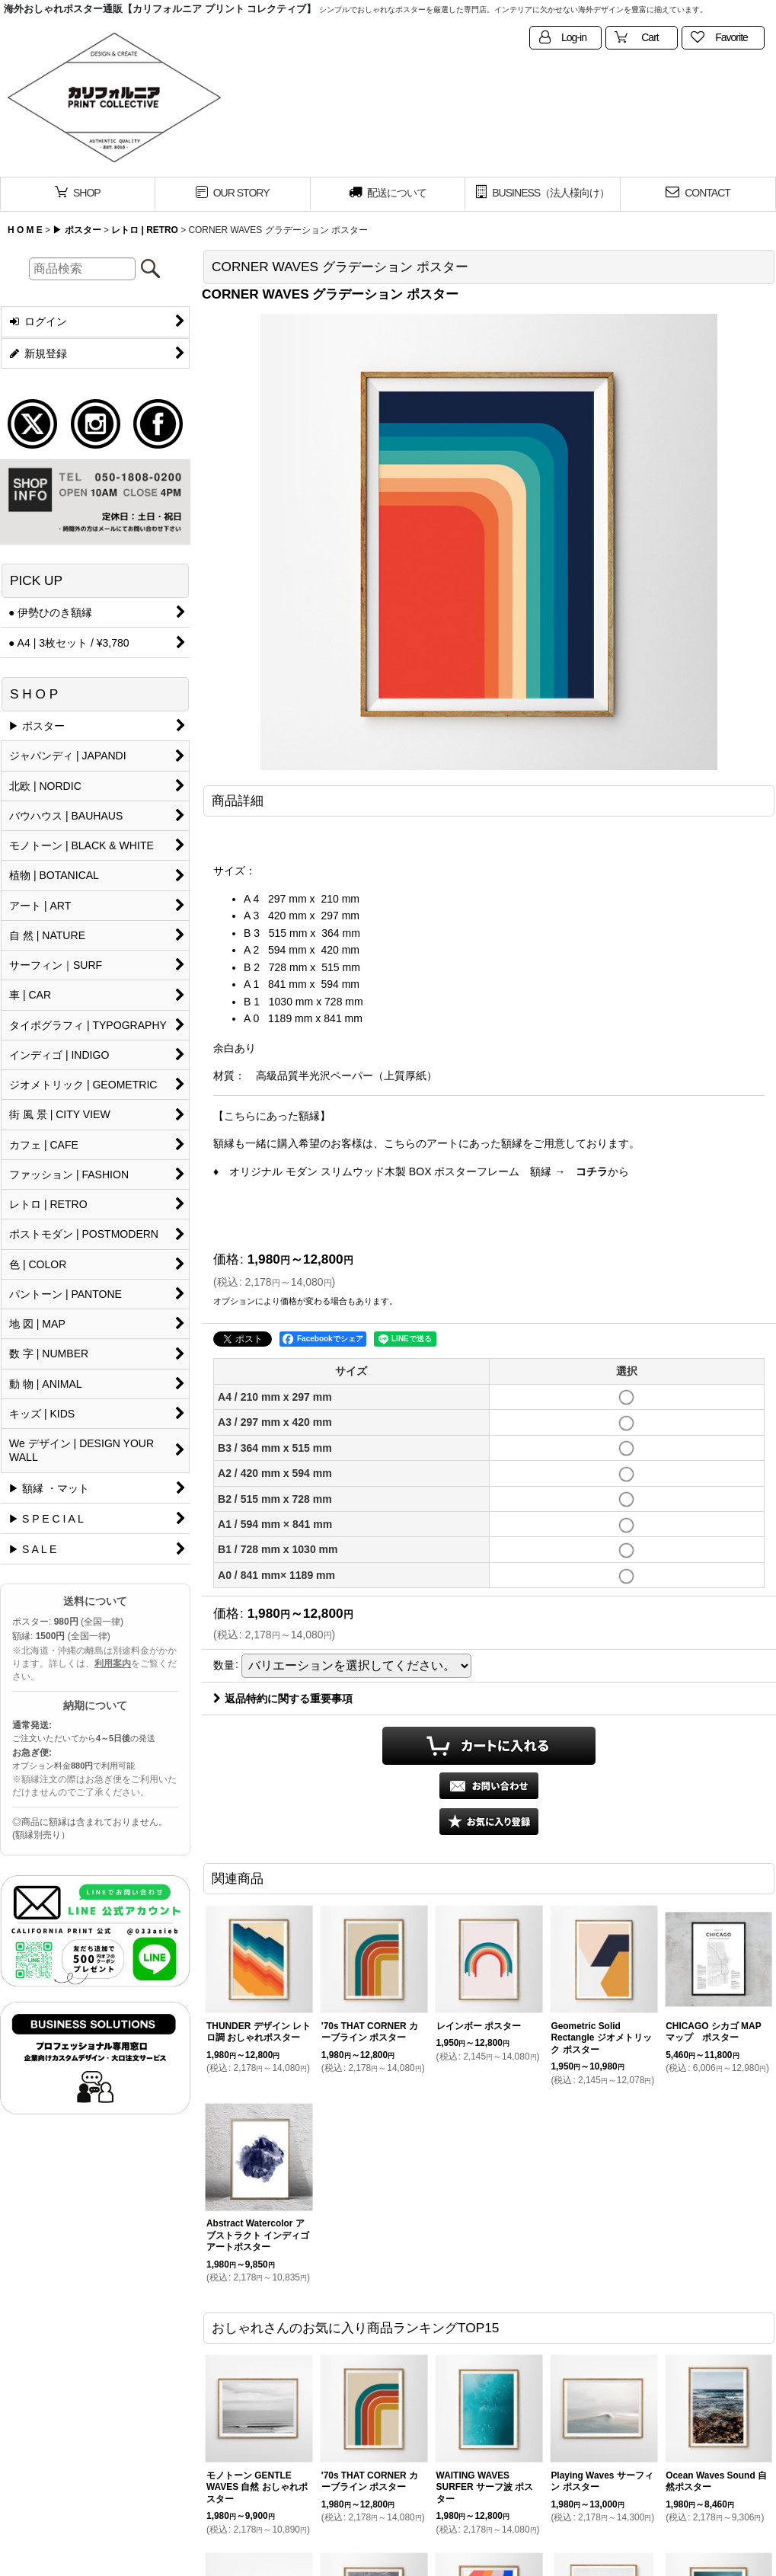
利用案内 (112, 1663)
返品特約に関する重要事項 (283, 1698)
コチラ (592, 1171)
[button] (488, 1821)
